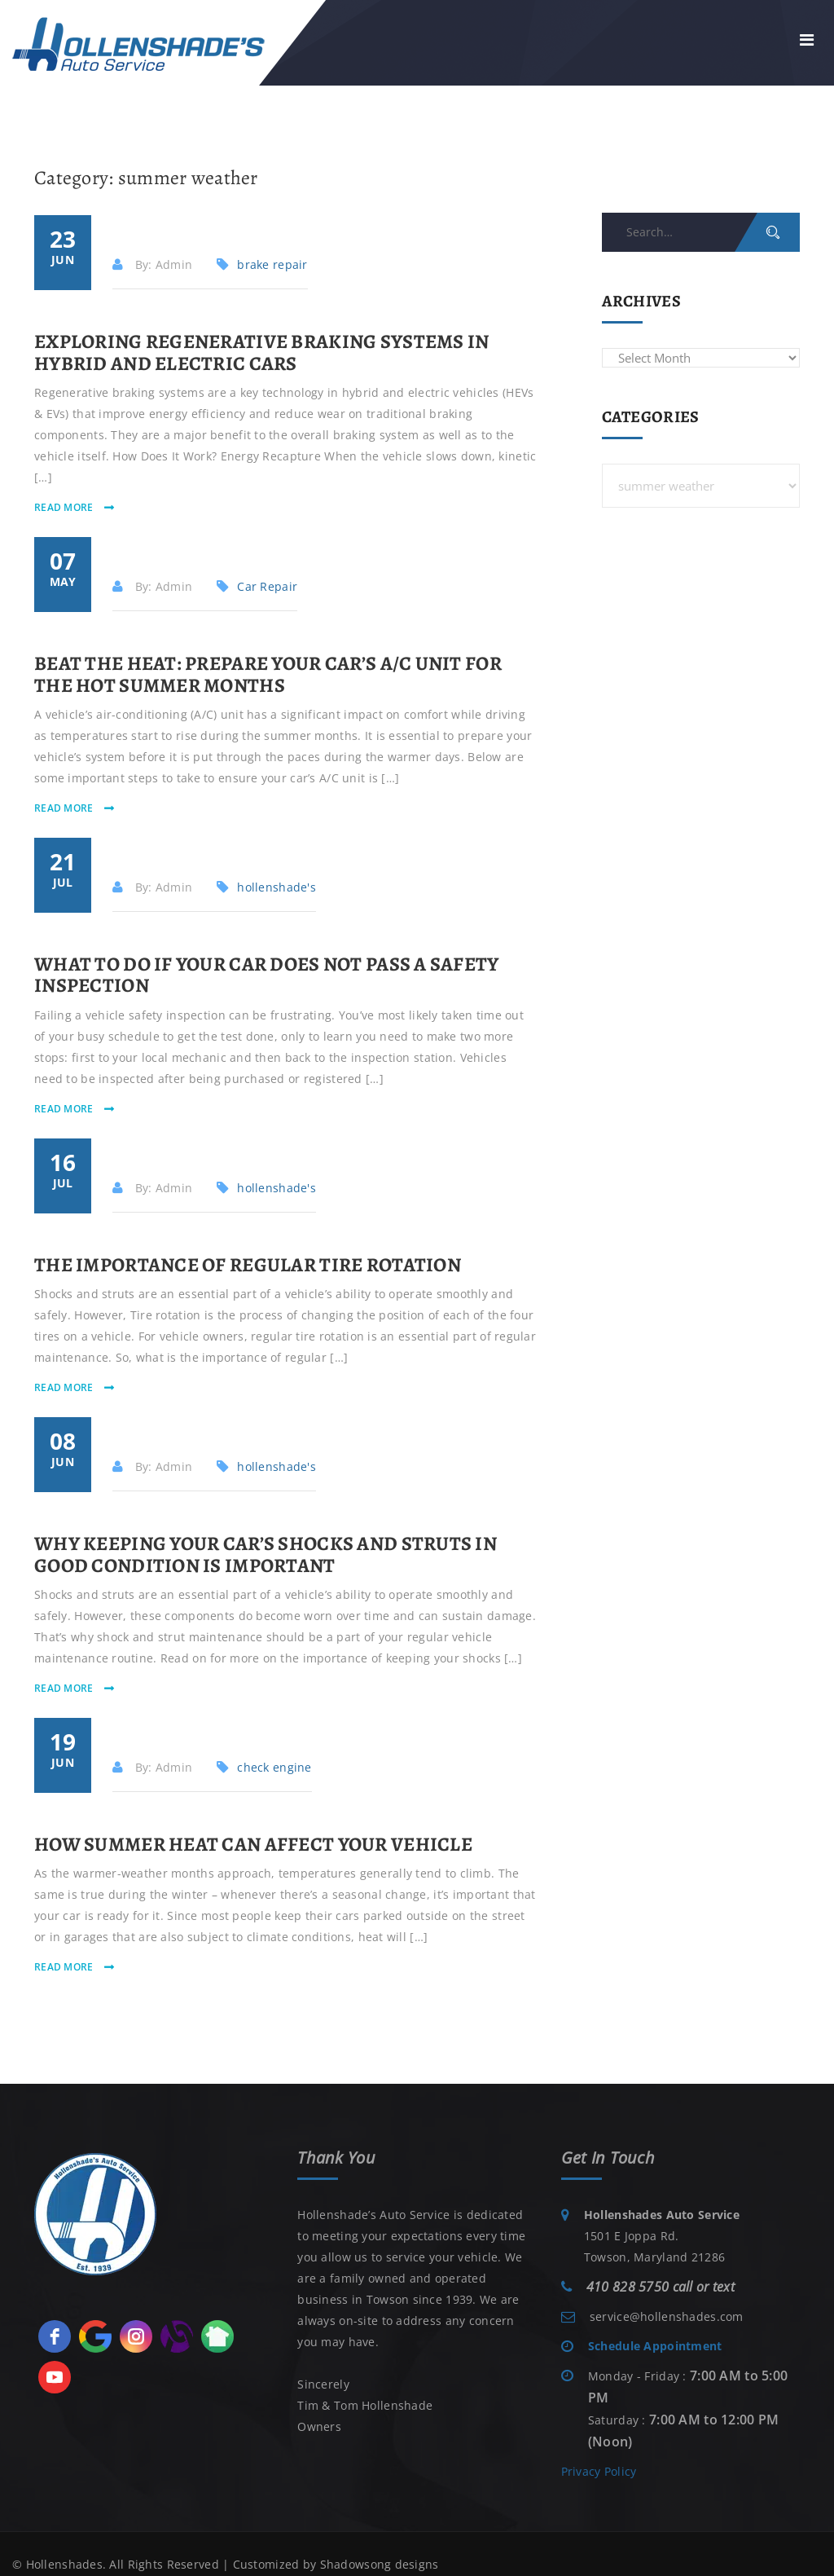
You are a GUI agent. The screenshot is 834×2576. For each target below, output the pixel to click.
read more (65, 507)
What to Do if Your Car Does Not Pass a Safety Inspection (266, 974)
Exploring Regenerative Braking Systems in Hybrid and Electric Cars (261, 352)
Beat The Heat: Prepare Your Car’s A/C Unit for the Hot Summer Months (268, 674)
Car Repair (267, 586)
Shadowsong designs (379, 2564)
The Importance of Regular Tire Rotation (247, 1265)
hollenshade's (276, 887)
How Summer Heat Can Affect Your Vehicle (253, 1844)
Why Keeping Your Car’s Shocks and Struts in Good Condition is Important (265, 1554)
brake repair (272, 264)
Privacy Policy (599, 2471)
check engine (274, 1767)
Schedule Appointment (655, 2346)
